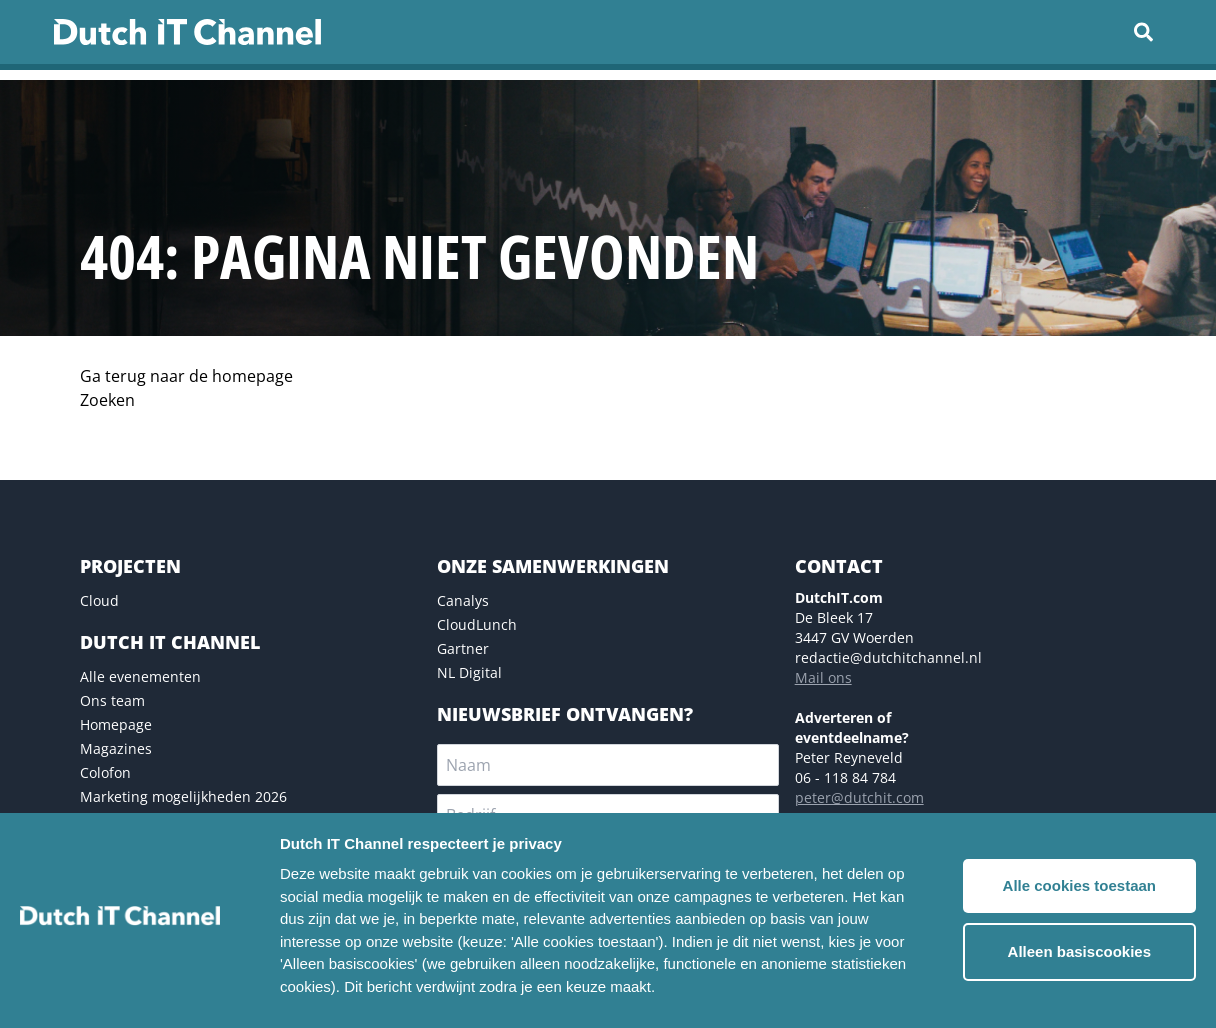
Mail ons (823, 677)
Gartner (463, 648)
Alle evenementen (140, 676)
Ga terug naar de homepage (186, 376)
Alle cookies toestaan (1079, 885)
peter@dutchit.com (859, 797)
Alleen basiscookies (1079, 951)
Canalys (463, 600)
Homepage (116, 724)
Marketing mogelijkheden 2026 (183, 796)
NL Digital (469, 672)
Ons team (112, 700)
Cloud (99, 600)
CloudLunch (477, 624)
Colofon (105, 772)
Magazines (116, 748)
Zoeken (107, 400)
